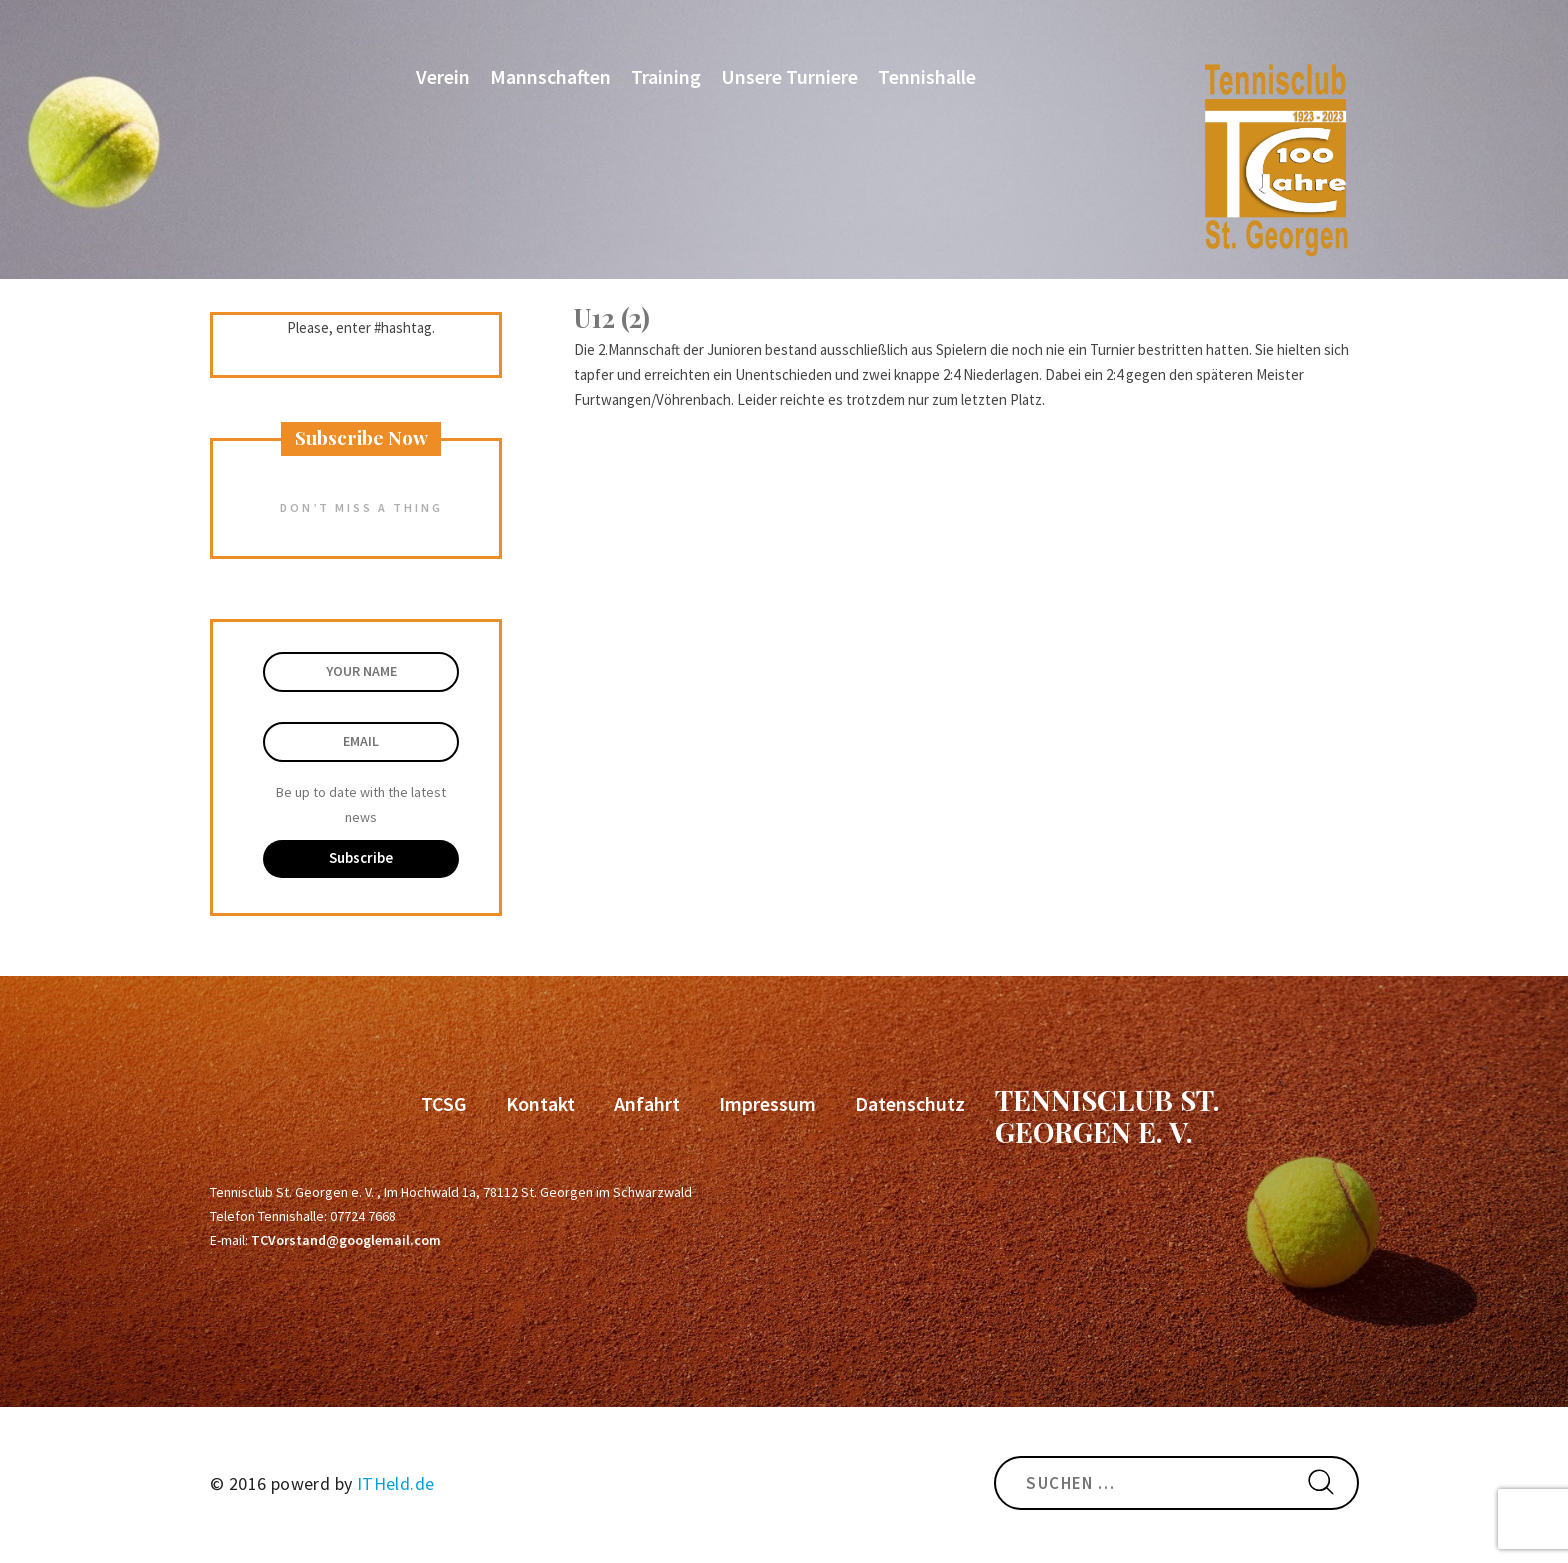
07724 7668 (363, 1216)
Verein (443, 76)
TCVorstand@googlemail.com (346, 1240)
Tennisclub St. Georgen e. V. (1107, 1115)
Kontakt (540, 1103)
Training (666, 76)
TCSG (444, 1103)
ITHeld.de (396, 1483)
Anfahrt (647, 1103)
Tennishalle (927, 76)
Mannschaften (550, 76)
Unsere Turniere (789, 76)
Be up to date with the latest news (361, 804)
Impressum (767, 1103)
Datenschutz (910, 1103)
